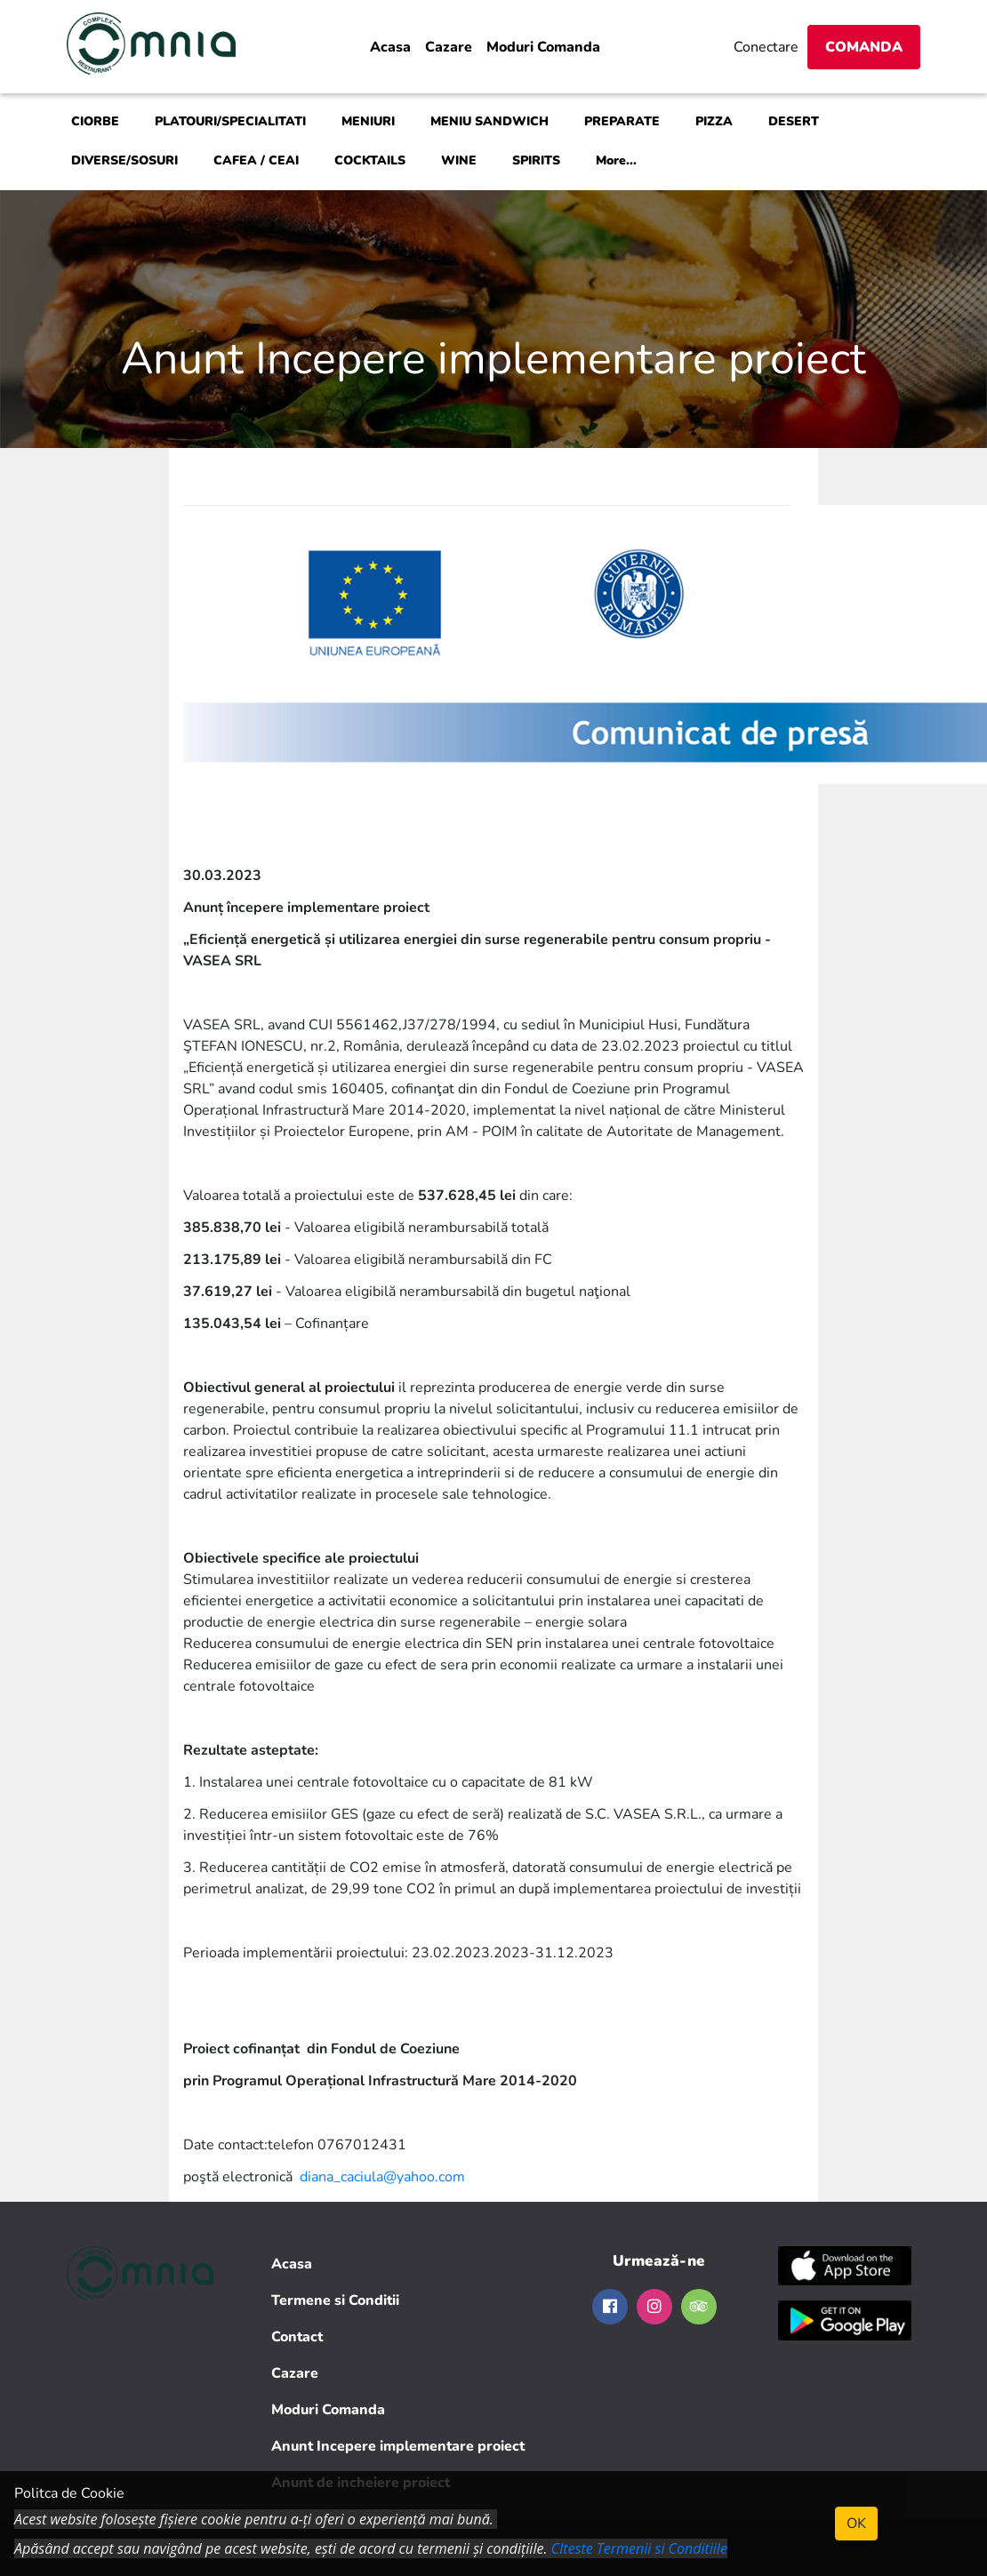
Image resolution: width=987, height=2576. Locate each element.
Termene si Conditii (335, 2300)
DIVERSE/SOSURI (124, 160)
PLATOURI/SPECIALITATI (230, 121)
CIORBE (95, 121)
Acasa (390, 47)
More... (616, 160)
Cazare (448, 47)
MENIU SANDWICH (489, 121)
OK (856, 2523)
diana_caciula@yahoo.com (382, 2177)
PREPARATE (622, 121)
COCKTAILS (369, 160)
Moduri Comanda (543, 47)
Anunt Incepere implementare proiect (398, 2446)
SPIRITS (536, 160)
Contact (297, 2337)
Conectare (766, 47)
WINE (459, 160)
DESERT (793, 121)
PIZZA (714, 121)
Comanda (864, 47)
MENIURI (368, 121)
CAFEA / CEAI (256, 160)
